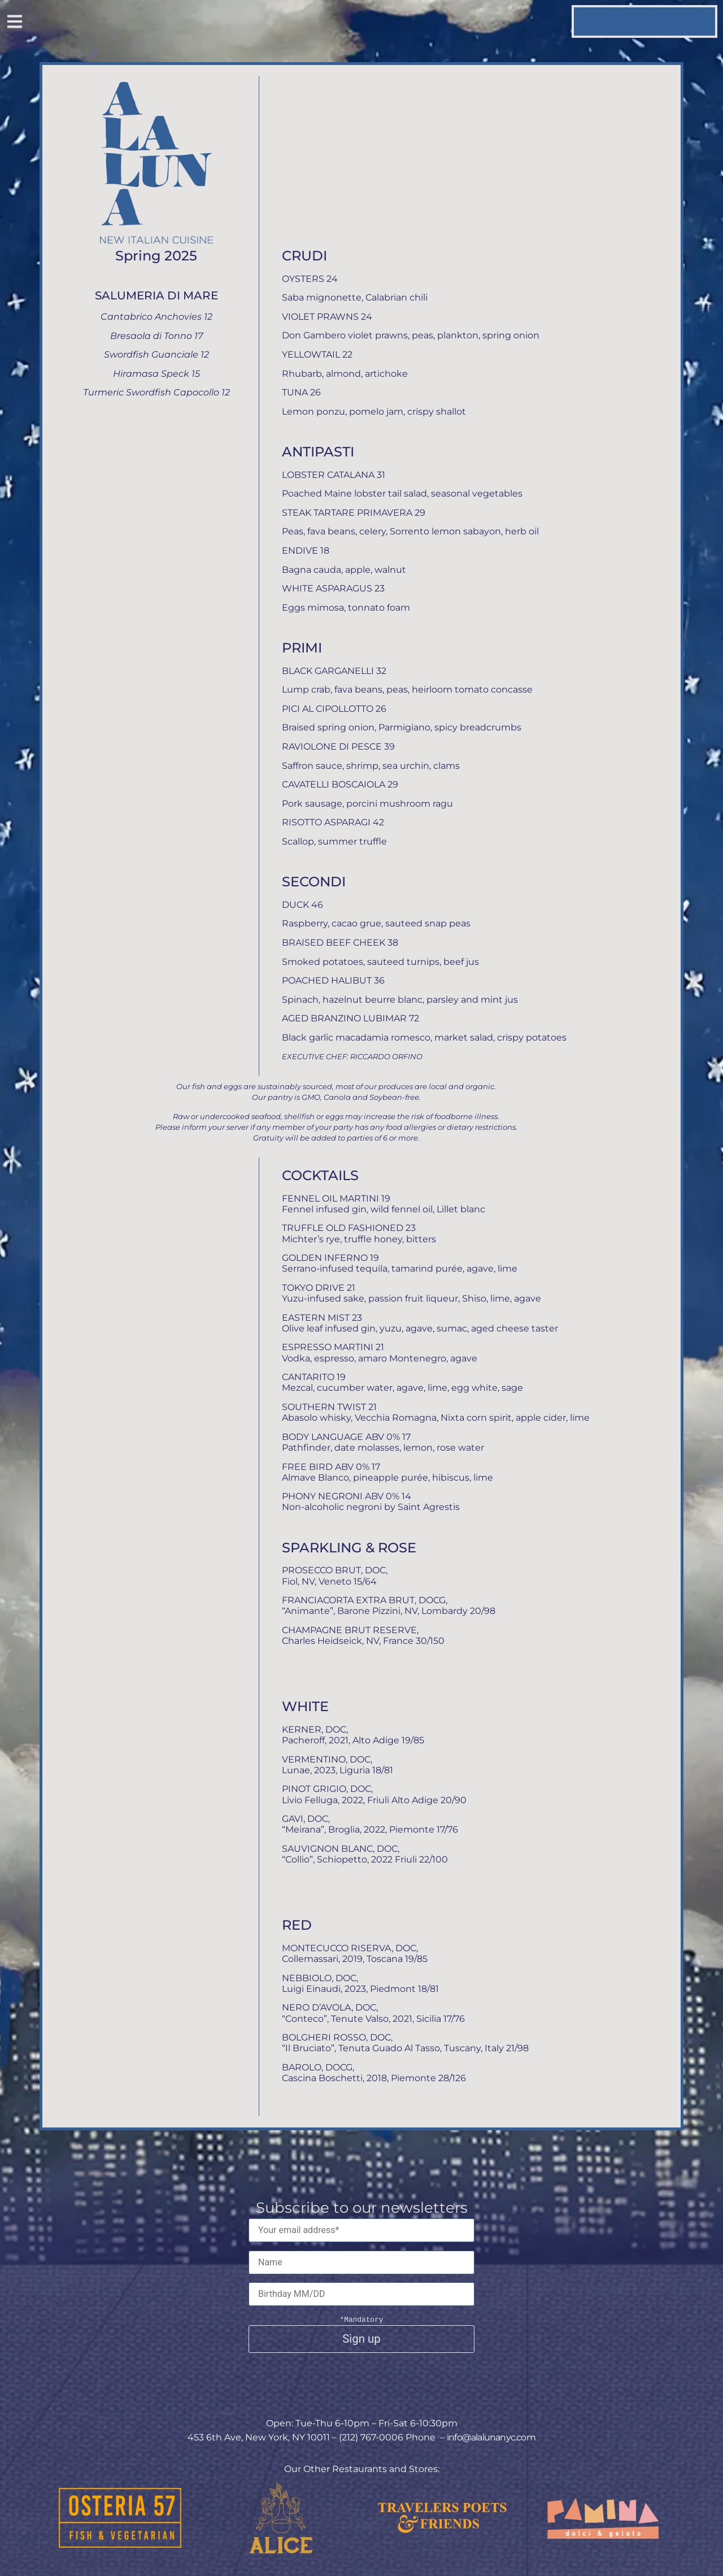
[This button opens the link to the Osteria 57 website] (120, 2518)
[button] (14, 22)
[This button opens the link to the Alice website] (281, 2518)
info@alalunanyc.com (491, 2438)
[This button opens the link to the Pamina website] (602, 2518)
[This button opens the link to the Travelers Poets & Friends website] (442, 2518)
